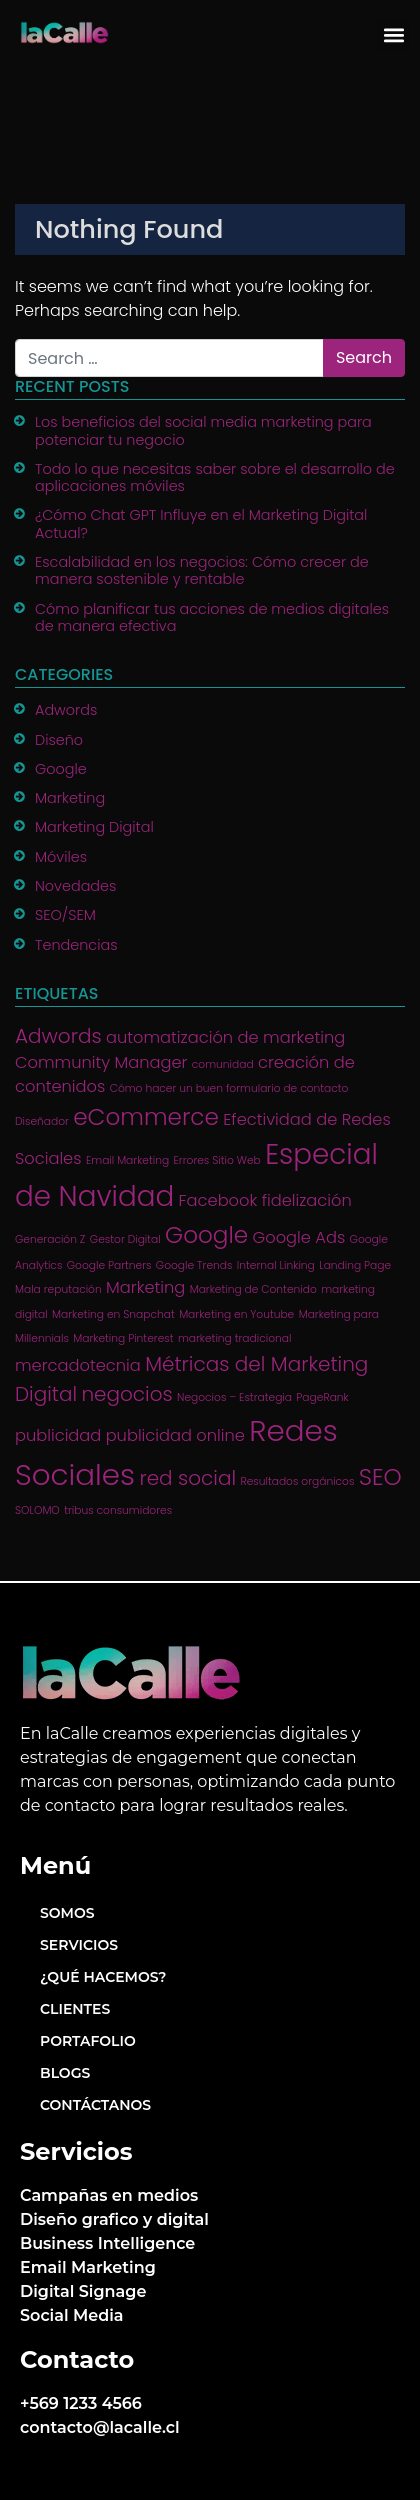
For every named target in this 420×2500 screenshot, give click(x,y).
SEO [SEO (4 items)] (380, 1477)
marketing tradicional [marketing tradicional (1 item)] (234, 1338)
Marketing (70, 798)
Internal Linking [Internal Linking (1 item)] (276, 1265)
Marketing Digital (94, 827)
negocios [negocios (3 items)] (126, 1394)
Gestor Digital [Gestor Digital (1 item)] (125, 1239)
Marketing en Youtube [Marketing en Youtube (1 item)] (236, 1314)
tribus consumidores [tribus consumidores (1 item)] (118, 1510)
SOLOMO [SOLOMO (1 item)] (37, 1510)
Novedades (75, 886)
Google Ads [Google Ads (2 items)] (299, 1237)
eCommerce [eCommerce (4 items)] (146, 1117)
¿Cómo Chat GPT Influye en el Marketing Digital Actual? (201, 523)
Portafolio (88, 2041)
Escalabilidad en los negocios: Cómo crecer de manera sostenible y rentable (202, 570)
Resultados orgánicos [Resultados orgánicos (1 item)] (297, 1481)
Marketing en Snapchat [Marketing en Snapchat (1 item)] (113, 1314)
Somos (67, 1913)
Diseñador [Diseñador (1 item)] (42, 1121)
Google (61, 769)
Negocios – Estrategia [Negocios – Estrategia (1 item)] (234, 1397)
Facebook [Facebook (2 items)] (218, 1200)
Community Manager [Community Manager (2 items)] (101, 1062)
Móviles (61, 857)
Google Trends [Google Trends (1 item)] (194, 1265)
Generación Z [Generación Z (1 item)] (50, 1239)
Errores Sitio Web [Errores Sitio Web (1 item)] (216, 1160)
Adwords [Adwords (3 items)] (58, 1036)
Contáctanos (95, 2105)
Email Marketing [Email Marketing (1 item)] (127, 1160)
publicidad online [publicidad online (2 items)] (175, 1435)
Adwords (66, 710)
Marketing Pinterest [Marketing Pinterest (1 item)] (123, 1338)
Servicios (79, 1945)
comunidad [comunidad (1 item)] (223, 1064)
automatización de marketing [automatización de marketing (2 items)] (225, 1037)
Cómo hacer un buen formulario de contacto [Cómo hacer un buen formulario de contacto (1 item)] (229, 1088)
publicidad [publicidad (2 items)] (58, 1435)
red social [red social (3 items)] (187, 1478)
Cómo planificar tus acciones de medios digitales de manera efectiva (212, 617)
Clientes (75, 2009)
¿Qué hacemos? (103, 1977)
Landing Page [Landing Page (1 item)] (355, 1265)
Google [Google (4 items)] (206, 1235)
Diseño (59, 740)
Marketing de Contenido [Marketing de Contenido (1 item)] (253, 1289)
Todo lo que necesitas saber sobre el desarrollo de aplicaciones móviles (215, 477)
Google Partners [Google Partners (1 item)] (109, 1265)
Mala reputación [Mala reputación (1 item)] (58, 1289)
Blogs (65, 2073)
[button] (393, 34)
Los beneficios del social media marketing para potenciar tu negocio (203, 430)
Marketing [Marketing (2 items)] (145, 1287)
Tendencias (76, 945)
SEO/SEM (65, 915)
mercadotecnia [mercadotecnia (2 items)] (78, 1365)
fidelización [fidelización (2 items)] (307, 1200)
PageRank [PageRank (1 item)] (322, 1397)
